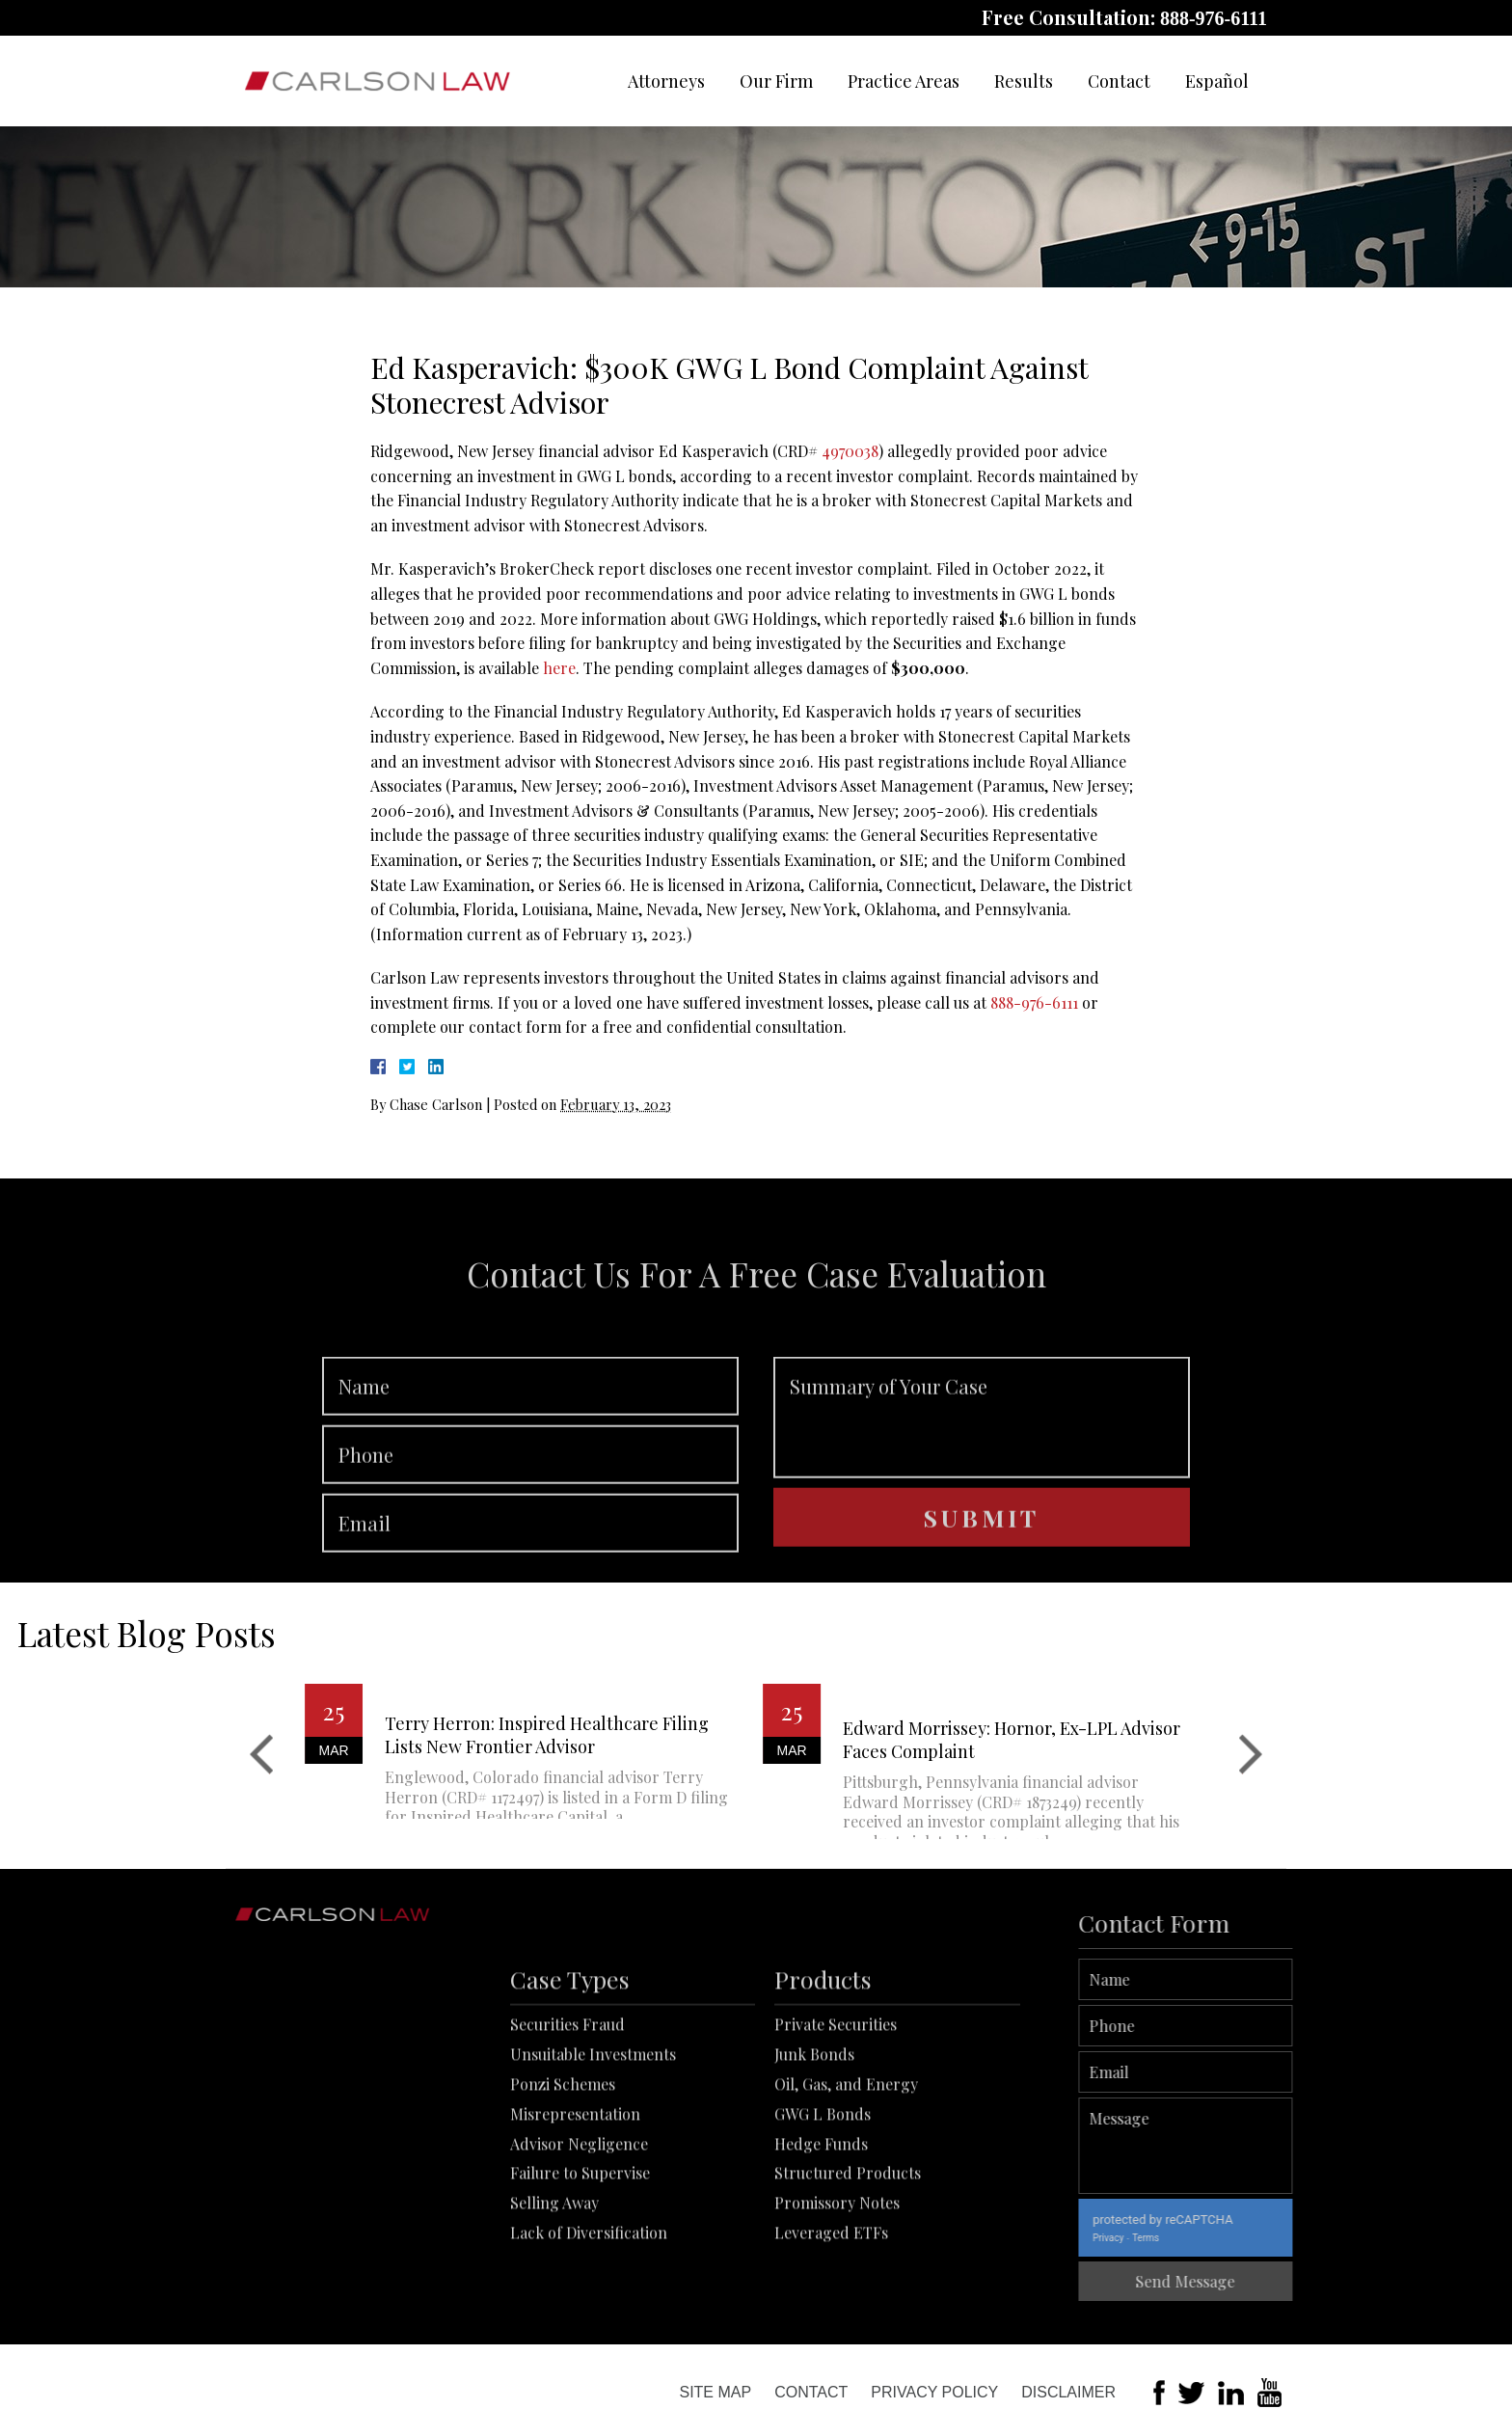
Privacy (1173, 2238)
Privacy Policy (934, 2392)
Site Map (715, 2392)
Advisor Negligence (579, 2237)
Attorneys (666, 81)
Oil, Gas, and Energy (846, 2178)
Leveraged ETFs (831, 2326)
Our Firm (776, 81)
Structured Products (847, 2267)
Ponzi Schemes (562, 2178)
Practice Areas (903, 81)
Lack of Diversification (588, 2326)
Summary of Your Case (981, 1479)
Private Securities (835, 2118)
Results (1023, 81)
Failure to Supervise (580, 2267)
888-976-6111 (1213, 18)
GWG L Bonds (822, 2207)
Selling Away (554, 2297)
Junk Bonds (814, 2148)
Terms (1211, 2238)
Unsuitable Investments (593, 2148)
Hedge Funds (821, 2237)
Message (1251, 2146)
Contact (1119, 81)
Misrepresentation (575, 2207)
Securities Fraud (567, 2118)
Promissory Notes (837, 2297)
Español (1217, 81)
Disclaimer (1068, 2392)
